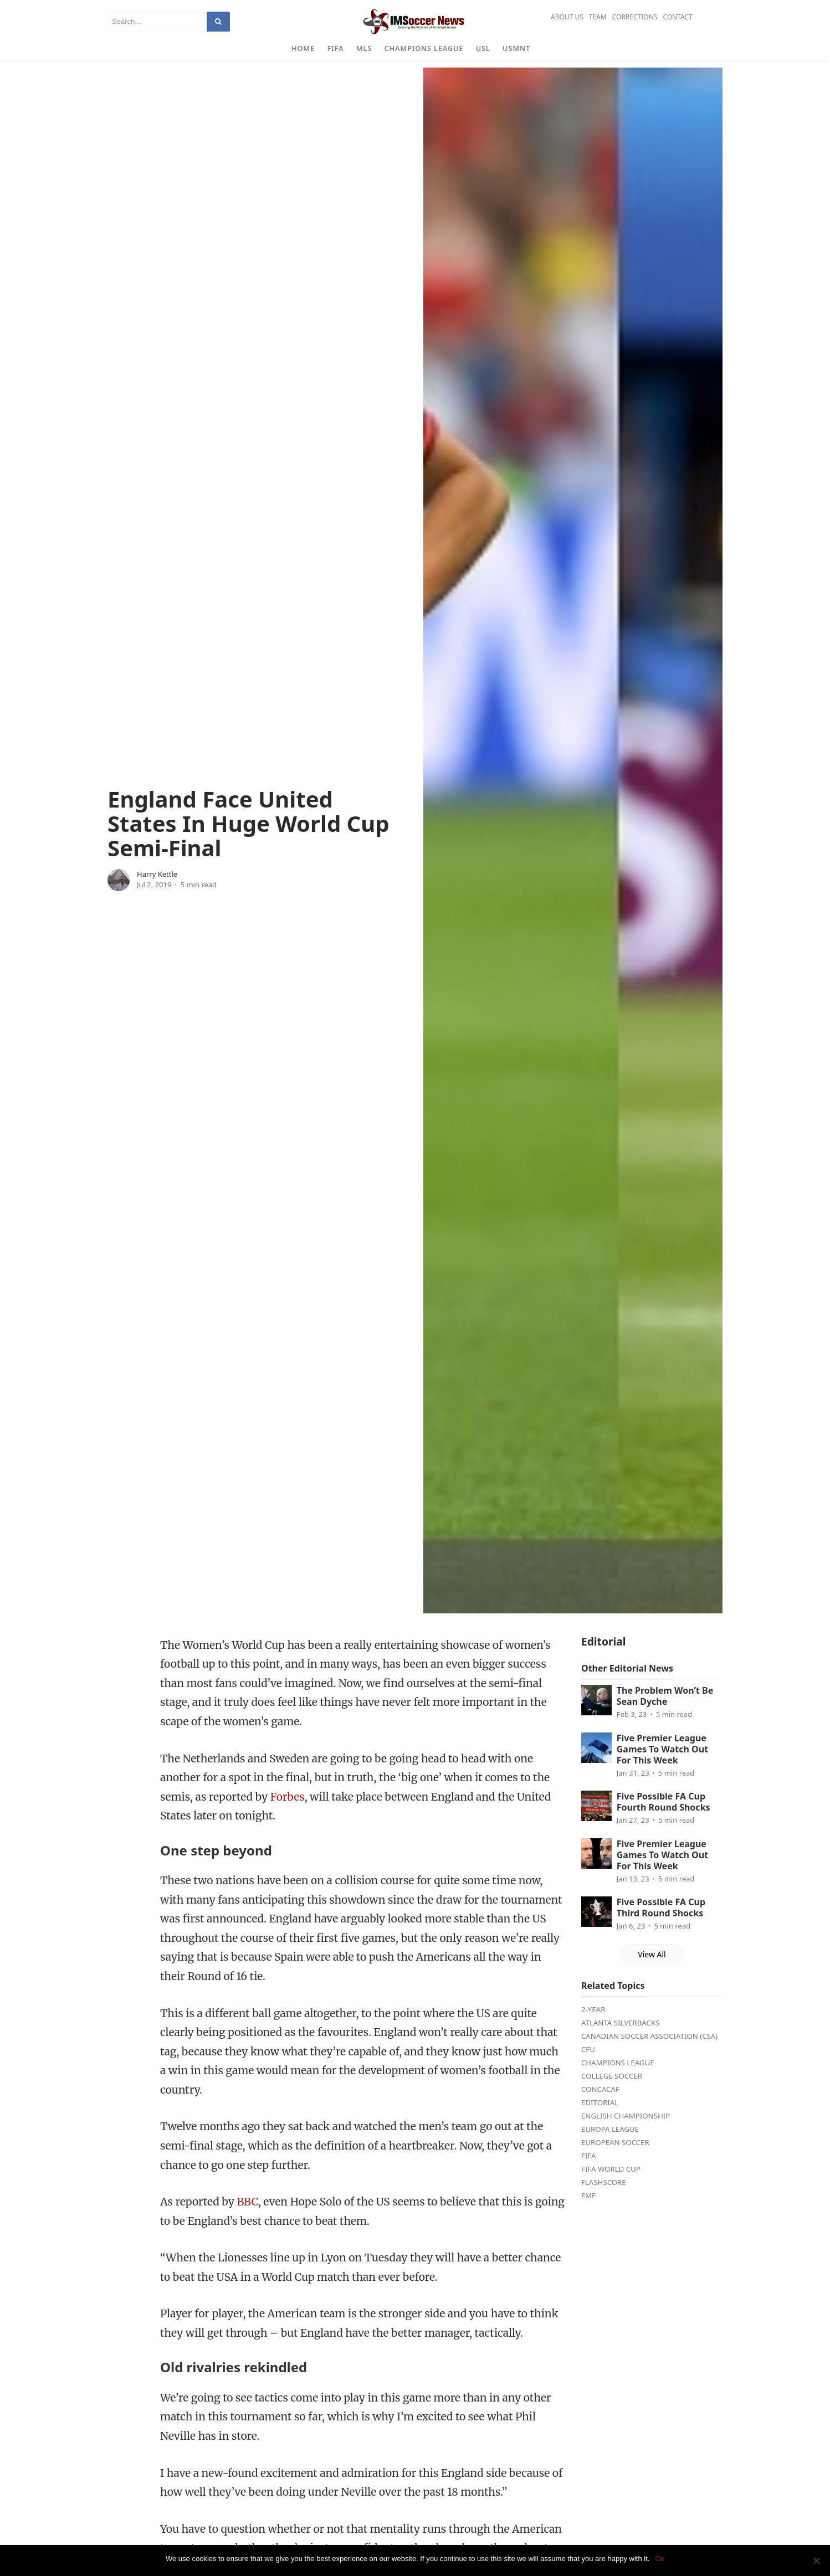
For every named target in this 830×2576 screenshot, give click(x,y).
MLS (364, 48)
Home (303, 48)
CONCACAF (600, 2106)
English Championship (625, 2132)
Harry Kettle (157, 891)
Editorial (599, 2119)
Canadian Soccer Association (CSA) (649, 2053)
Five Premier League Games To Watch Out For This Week (662, 1766)
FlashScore (603, 2199)
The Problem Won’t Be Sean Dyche (665, 1713)
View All (651, 1971)
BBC (247, 2218)
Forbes (287, 1813)
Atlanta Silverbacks (620, 2039)
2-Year (593, 2026)
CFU (588, 2066)
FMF (588, 2212)
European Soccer (615, 2159)
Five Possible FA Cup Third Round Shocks (661, 1924)
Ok (659, 2558)
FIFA (335, 48)
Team (598, 17)
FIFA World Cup (611, 2186)
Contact (677, 17)
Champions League (424, 48)
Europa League (610, 2146)
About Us (567, 17)
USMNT (516, 48)
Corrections (635, 17)
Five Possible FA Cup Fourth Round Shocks (663, 1819)
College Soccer (611, 2092)
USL (483, 48)
